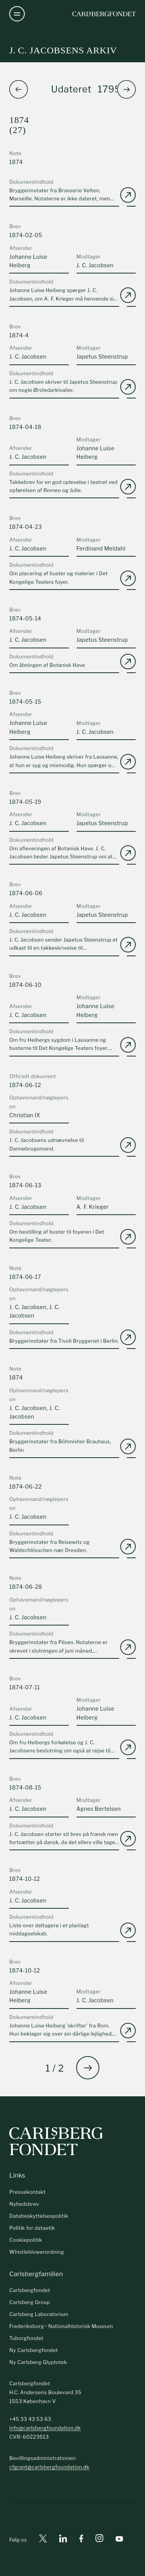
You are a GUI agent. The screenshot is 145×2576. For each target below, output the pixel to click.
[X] (43, 2540)
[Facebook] (81, 2540)
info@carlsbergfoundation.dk (45, 2428)
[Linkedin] (63, 2540)
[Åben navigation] (17, 14)
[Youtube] (119, 2539)
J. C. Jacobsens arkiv (63, 50)
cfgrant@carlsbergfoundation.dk (49, 2467)
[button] (126, 89)
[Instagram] (99, 2539)
